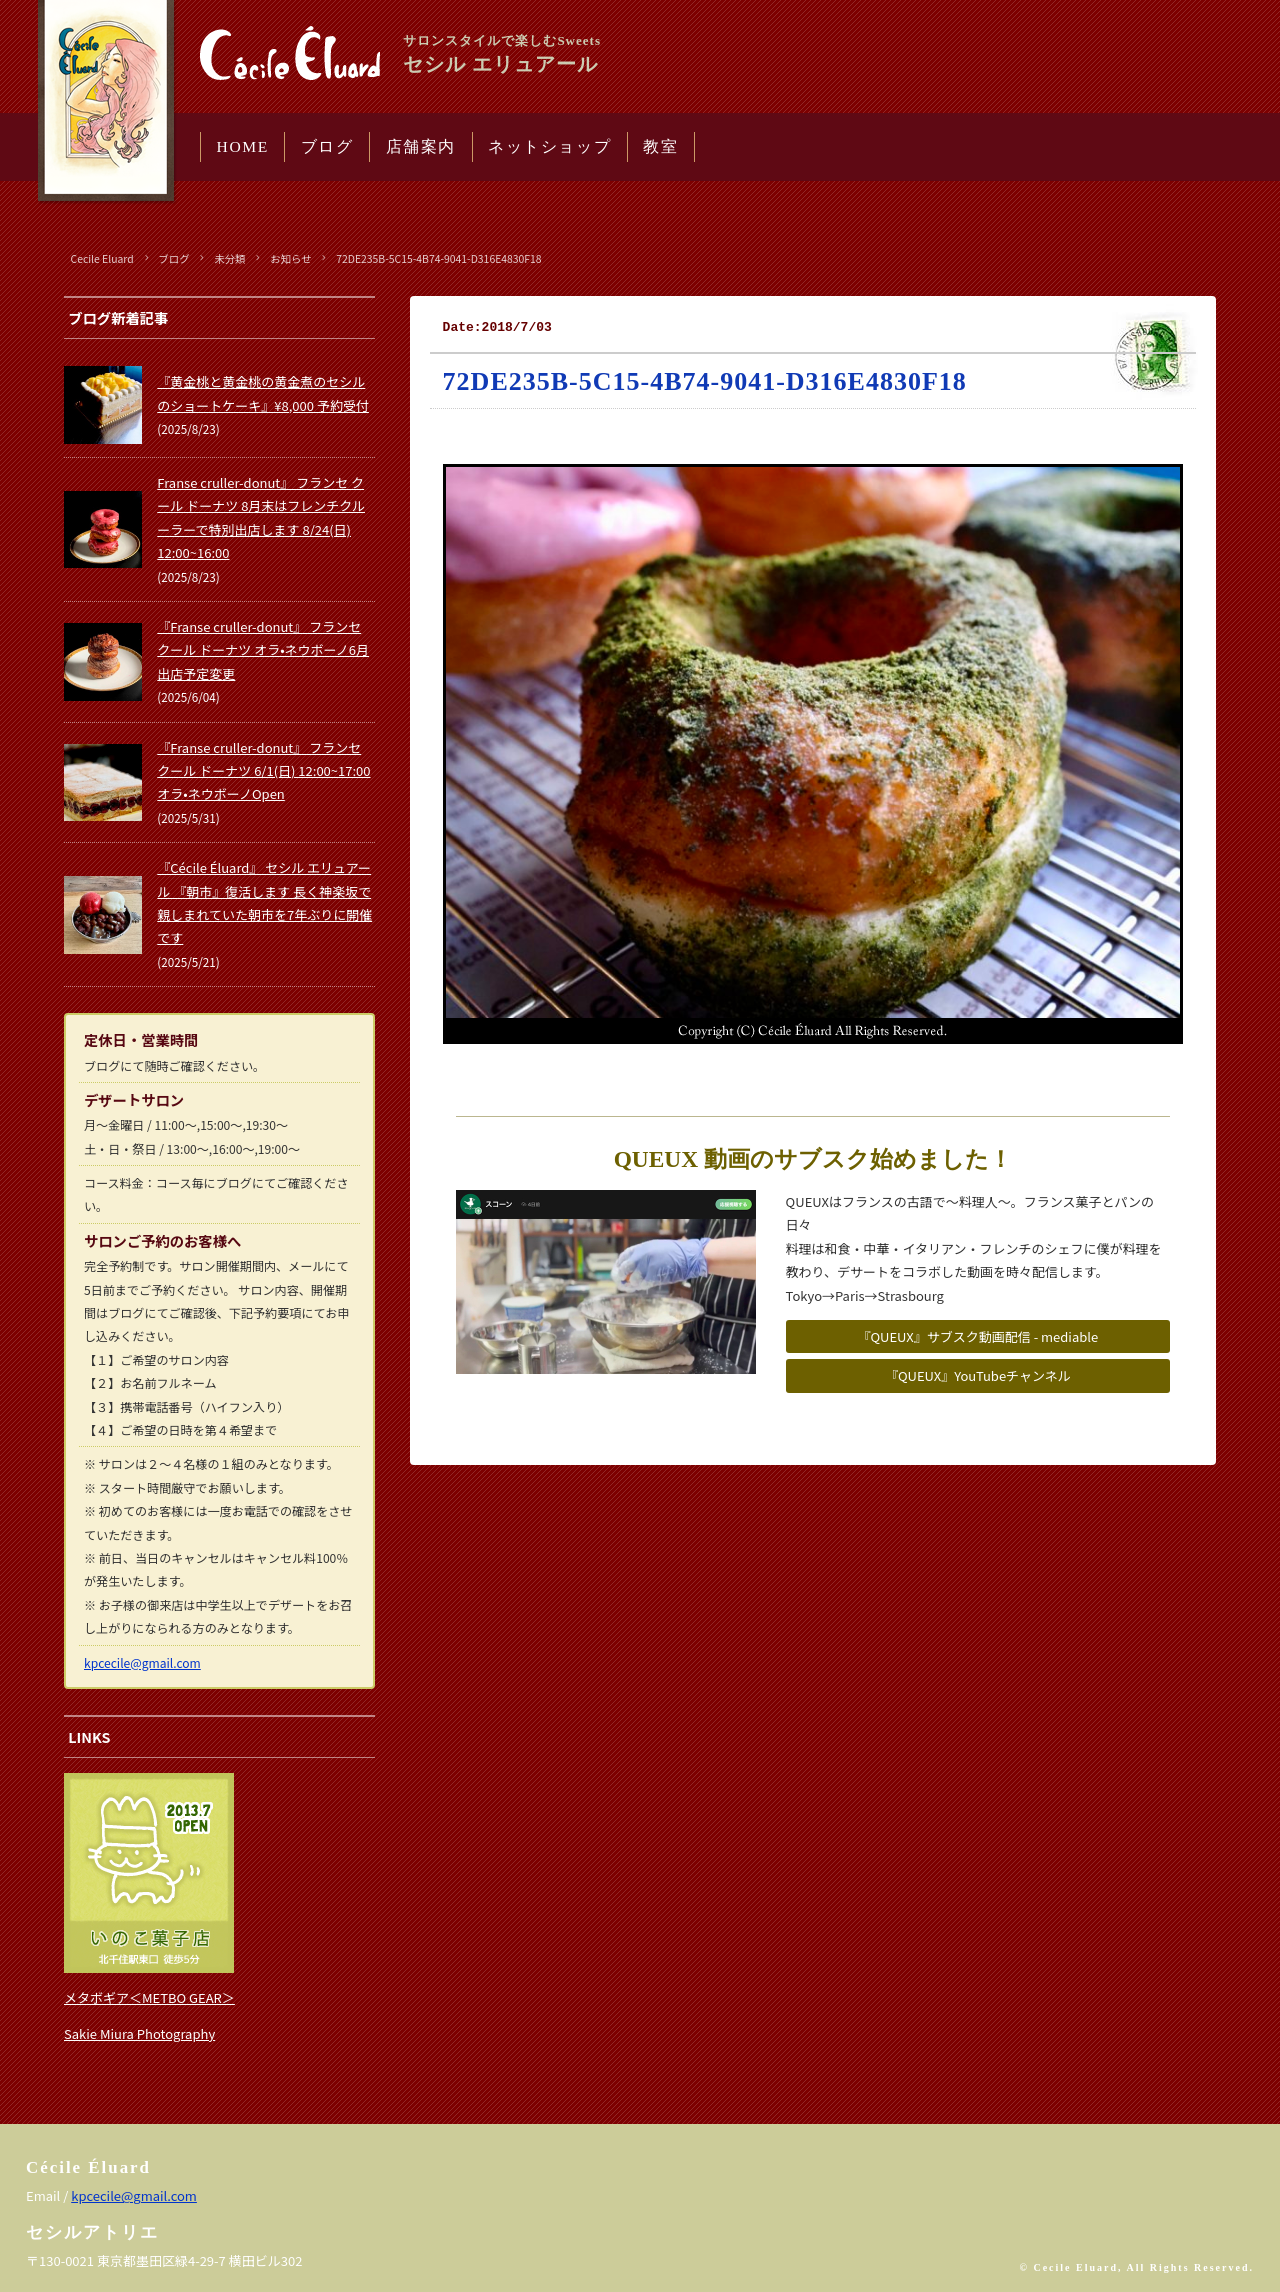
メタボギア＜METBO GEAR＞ (149, 1997)
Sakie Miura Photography (139, 2033)
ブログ (327, 146)
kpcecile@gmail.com (142, 1662)
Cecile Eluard (102, 258)
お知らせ (290, 258)
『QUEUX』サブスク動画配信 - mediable (977, 1336)
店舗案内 (421, 146)
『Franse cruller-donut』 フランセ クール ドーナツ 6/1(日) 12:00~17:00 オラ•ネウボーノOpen (263, 771)
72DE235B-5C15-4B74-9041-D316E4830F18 (438, 258)
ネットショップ (549, 146)
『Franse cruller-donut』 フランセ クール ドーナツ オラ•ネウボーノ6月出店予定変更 (263, 650)
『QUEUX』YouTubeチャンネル (978, 1375)
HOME (243, 146)
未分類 (229, 258)
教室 (660, 146)
